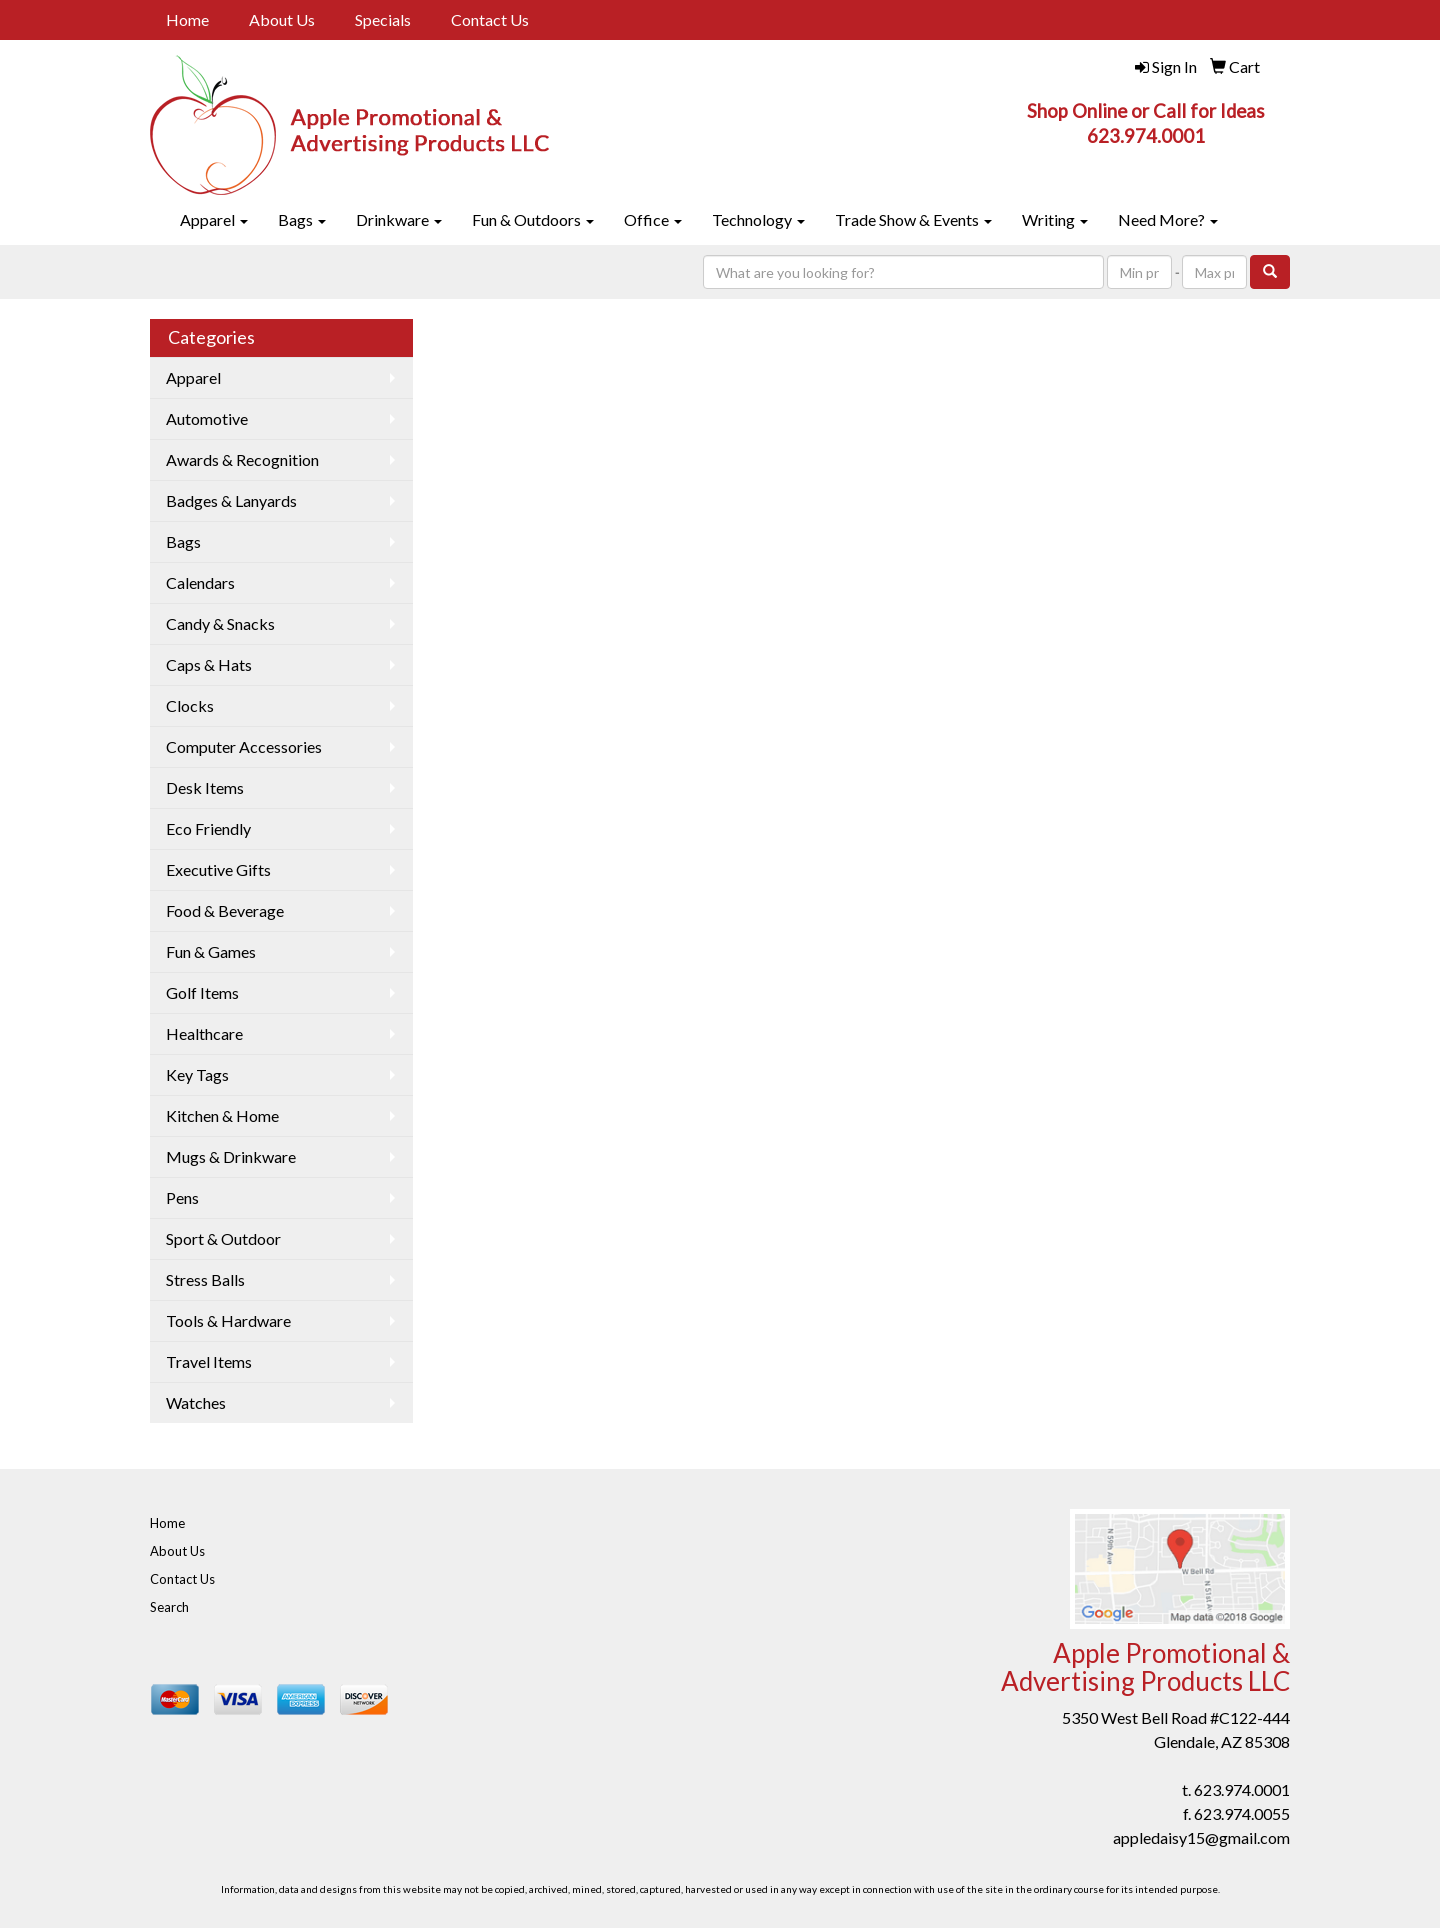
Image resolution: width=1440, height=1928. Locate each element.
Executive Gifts (218, 869)
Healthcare (204, 1033)
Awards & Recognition (242, 459)
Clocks (190, 705)
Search (169, 1607)
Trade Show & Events (913, 219)
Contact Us (490, 19)
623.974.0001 (1242, 1789)
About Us (282, 19)
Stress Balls (205, 1279)
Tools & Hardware (228, 1320)
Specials (383, 19)
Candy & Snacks (220, 623)
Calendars (200, 582)
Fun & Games (211, 951)
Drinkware (399, 219)
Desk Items (205, 787)
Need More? (1168, 219)
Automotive (207, 418)
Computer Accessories (244, 746)
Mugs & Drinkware (231, 1156)
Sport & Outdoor (223, 1238)
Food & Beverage (225, 910)
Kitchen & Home (222, 1115)
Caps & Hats (209, 664)
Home (187, 19)
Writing (1055, 219)
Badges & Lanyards (231, 500)
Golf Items (202, 992)
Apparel (214, 219)
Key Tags (197, 1074)
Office (653, 219)
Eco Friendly (208, 828)
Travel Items (209, 1361)
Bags (302, 219)
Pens (182, 1197)
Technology (758, 219)
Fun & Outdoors (533, 219)
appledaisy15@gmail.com (1201, 1837)
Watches (196, 1402)
